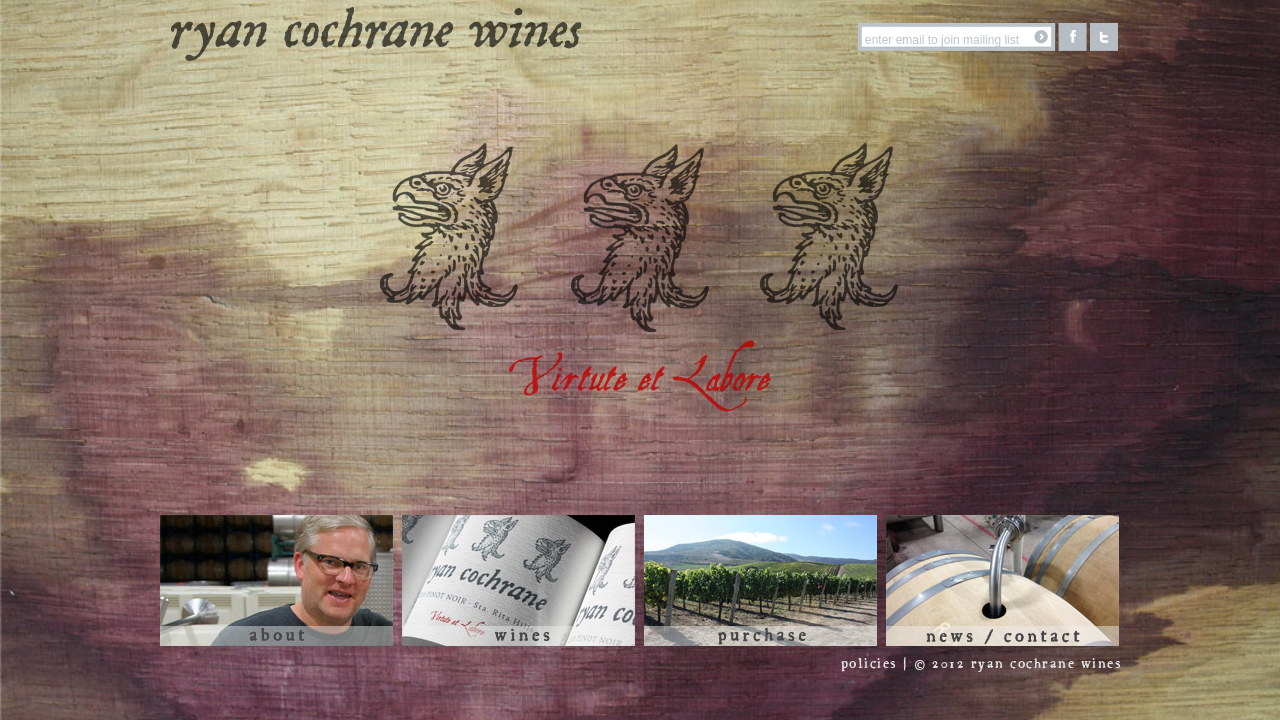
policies (869, 664)
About (276, 580)
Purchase (760, 580)
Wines (518, 580)
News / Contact (1002, 580)
